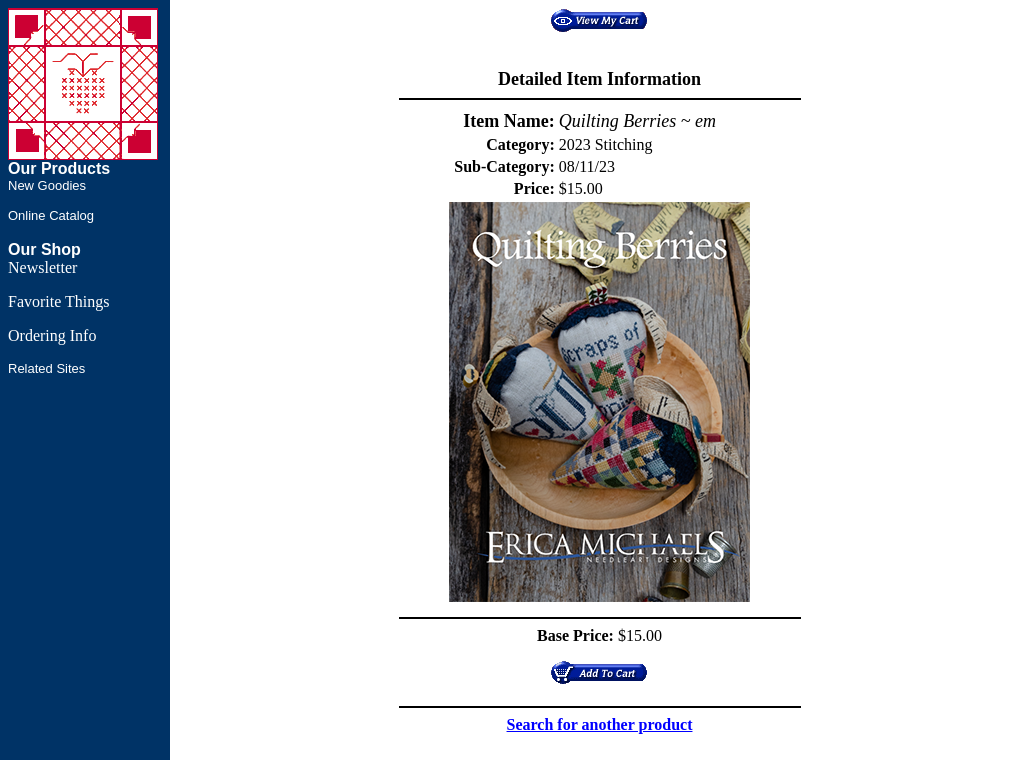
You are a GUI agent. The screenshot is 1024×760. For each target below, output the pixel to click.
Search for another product (600, 724)
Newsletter (42, 267)
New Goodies (47, 185)
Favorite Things (58, 301)
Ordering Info (52, 335)
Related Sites (46, 368)
